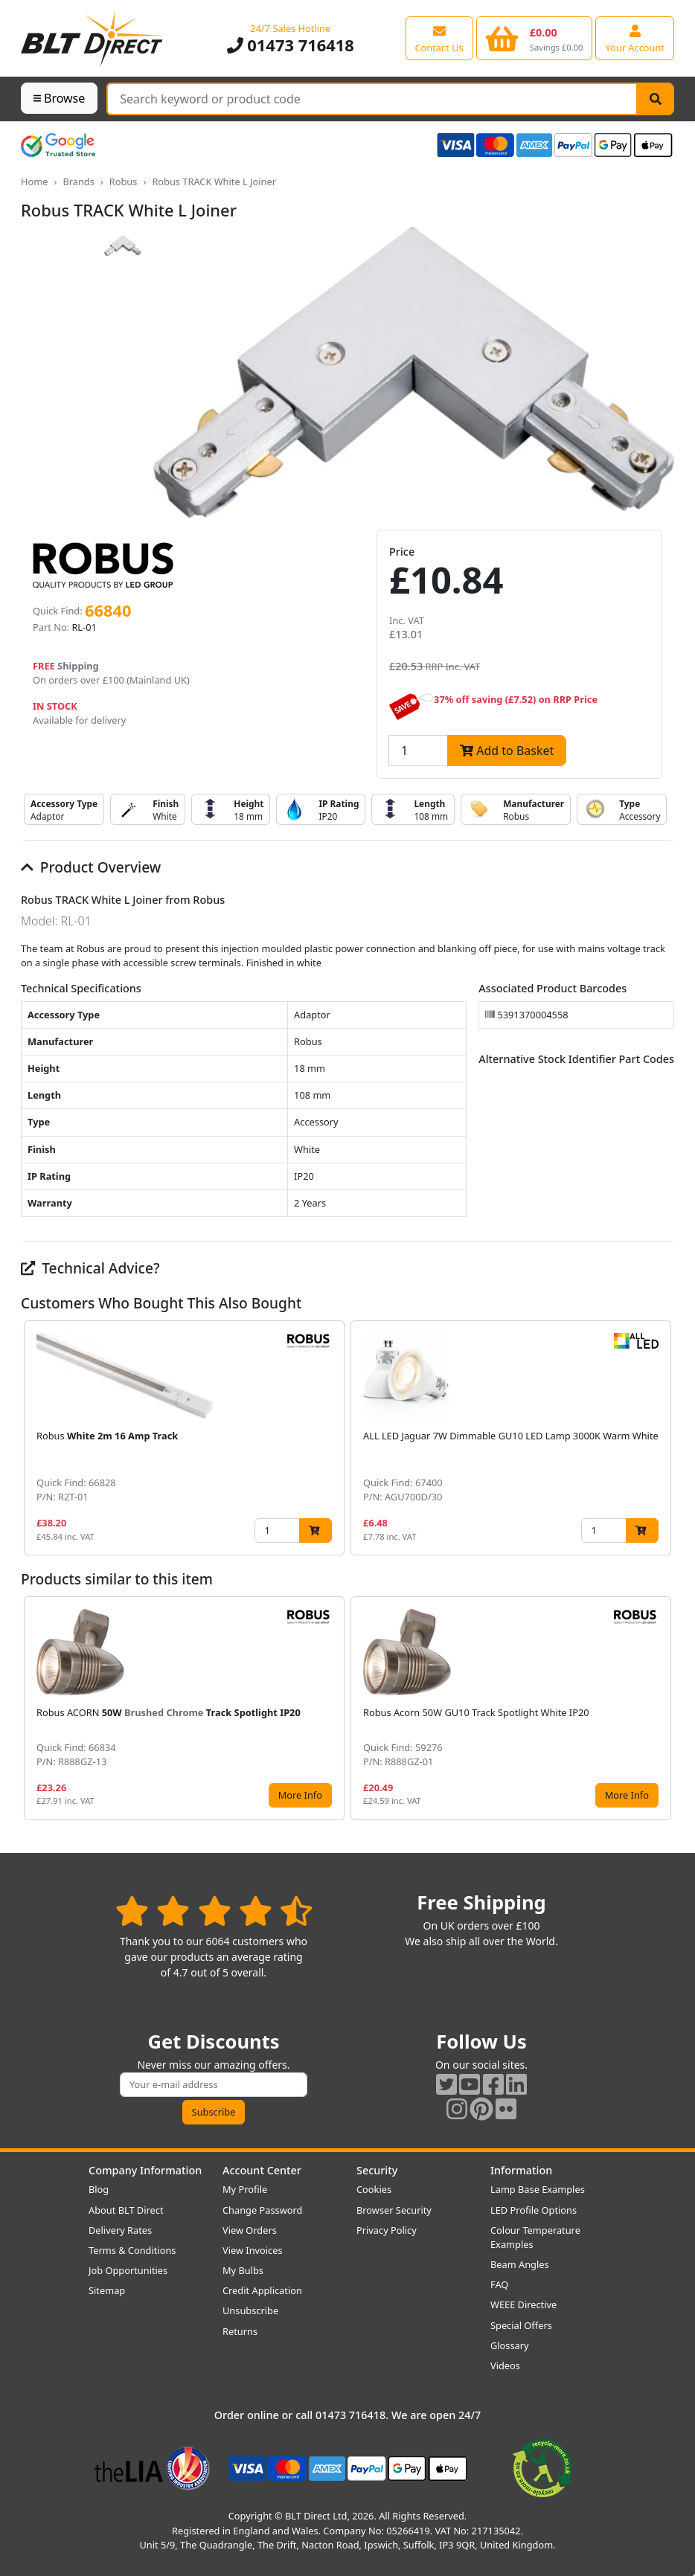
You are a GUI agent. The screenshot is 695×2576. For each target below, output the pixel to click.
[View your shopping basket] (534, 38)
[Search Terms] (372, 99)
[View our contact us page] (439, 38)
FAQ (499, 2284)
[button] (662, 1437)
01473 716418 (290, 45)
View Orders (249, 2230)
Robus (123, 181)
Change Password (262, 2210)
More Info (300, 1795)
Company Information (145, 2170)
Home (34, 181)
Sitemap (107, 2290)
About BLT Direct (126, 2210)
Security (376, 2170)
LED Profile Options (533, 2210)
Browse (59, 98)
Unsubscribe (250, 2310)
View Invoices (252, 2250)
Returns (239, 2331)
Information (521, 2170)
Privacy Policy (386, 2230)
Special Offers (521, 2325)
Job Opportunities (128, 2270)
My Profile (244, 2189)
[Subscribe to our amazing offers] (213, 2084)
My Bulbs (242, 2270)
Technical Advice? (90, 1268)
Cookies (373, 2189)
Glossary (509, 2345)
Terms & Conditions (132, 2250)
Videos (505, 2365)
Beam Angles (519, 2264)
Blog (99, 2189)
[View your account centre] (634, 38)
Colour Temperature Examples (535, 2237)
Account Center (261, 2170)
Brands (78, 181)
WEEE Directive (523, 2304)
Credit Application (262, 2290)
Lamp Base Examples (537, 2189)
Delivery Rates (120, 2230)
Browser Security (394, 2210)
